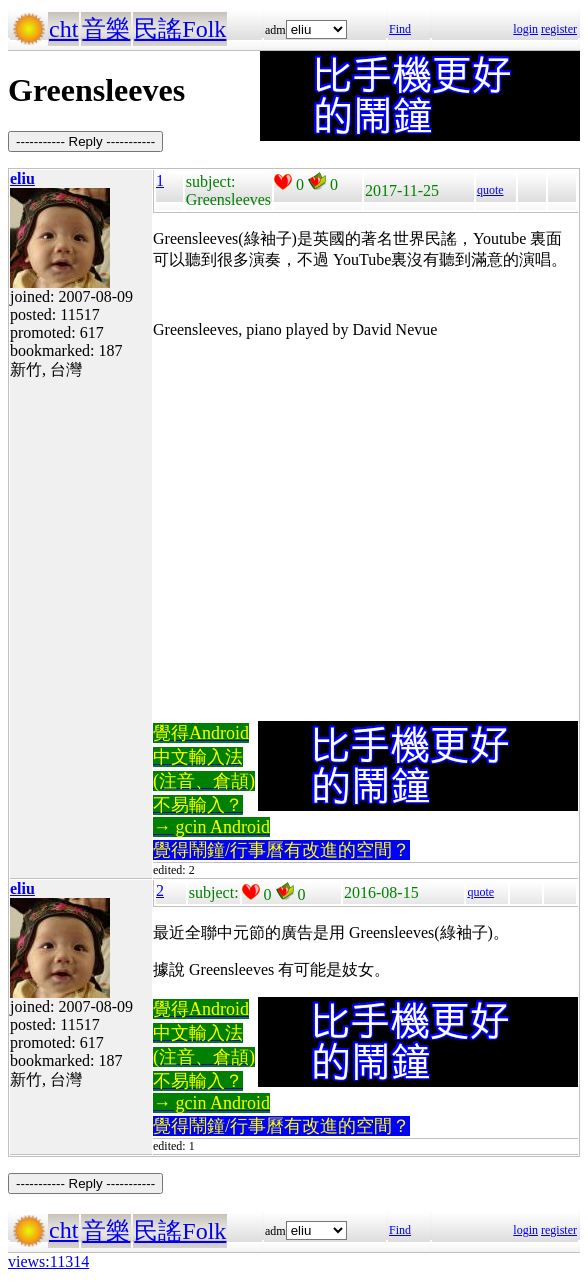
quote (490, 190)
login (525, 29)
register (559, 29)
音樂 (106, 29)
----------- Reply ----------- (85, 141)
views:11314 (48, 1261)
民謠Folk (180, 29)
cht (63, 29)
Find (400, 29)
